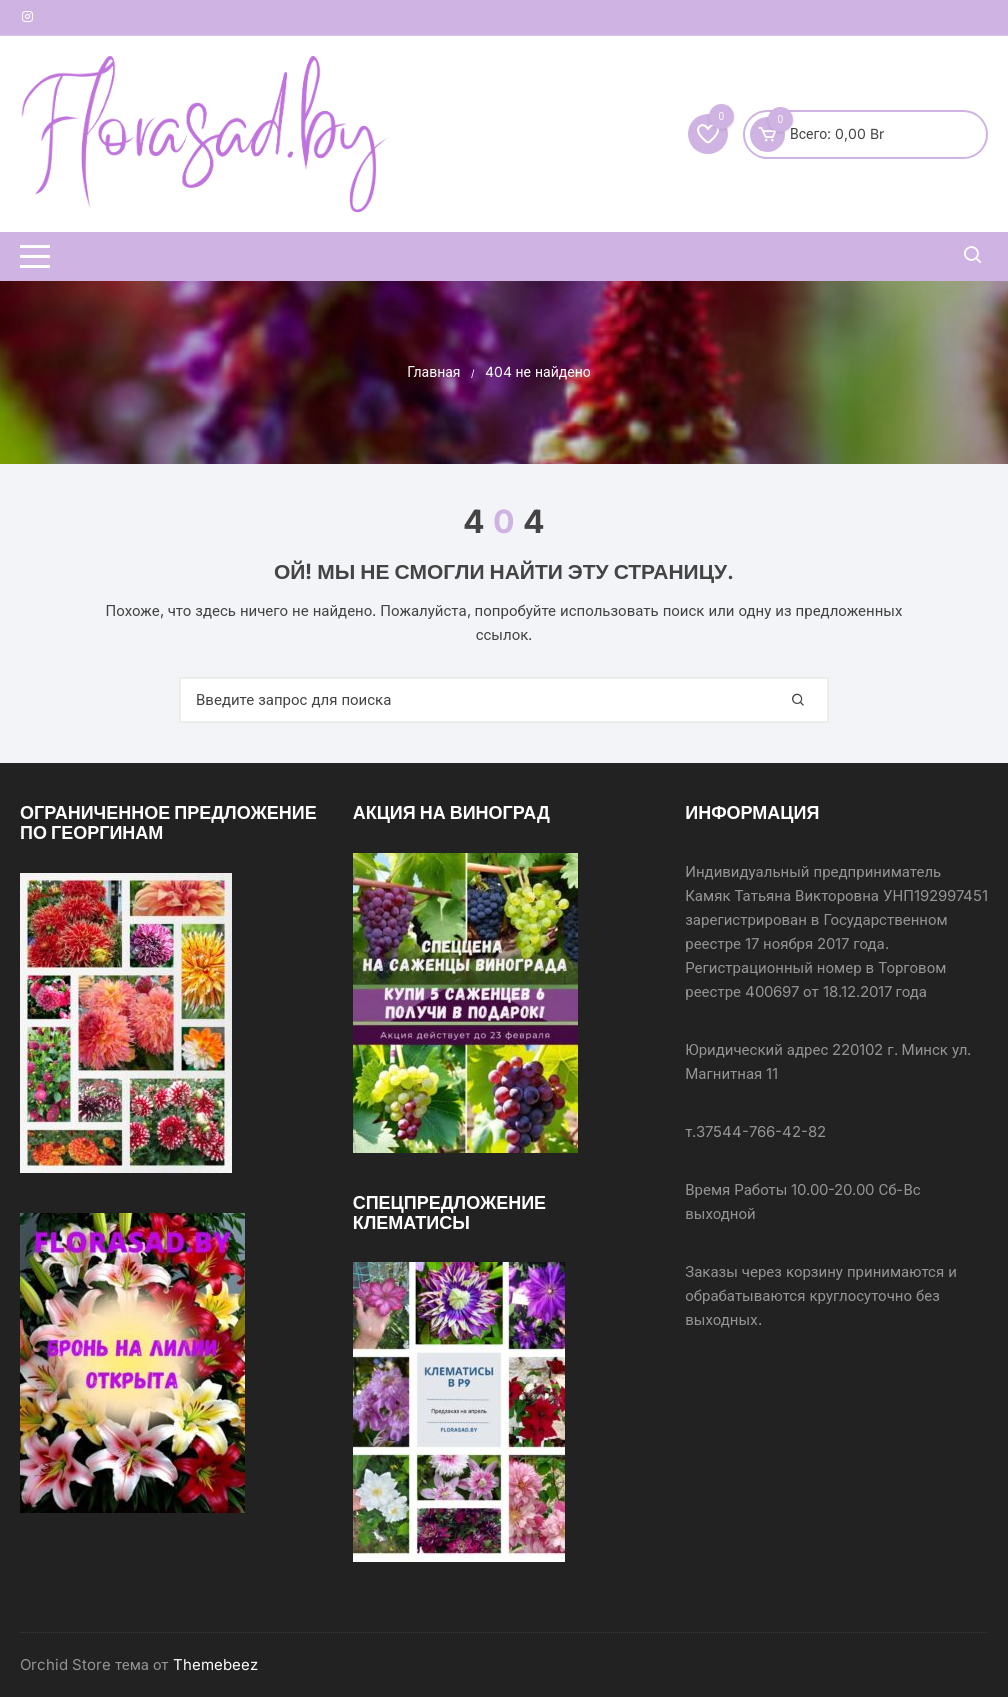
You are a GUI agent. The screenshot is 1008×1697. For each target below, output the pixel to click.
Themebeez (215, 1664)
